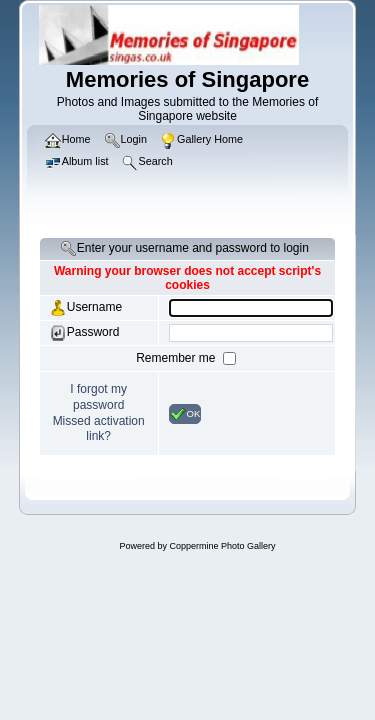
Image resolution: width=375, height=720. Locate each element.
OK (185, 414)
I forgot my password (98, 397)
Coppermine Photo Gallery (222, 546)
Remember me (177, 358)
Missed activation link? (99, 429)
